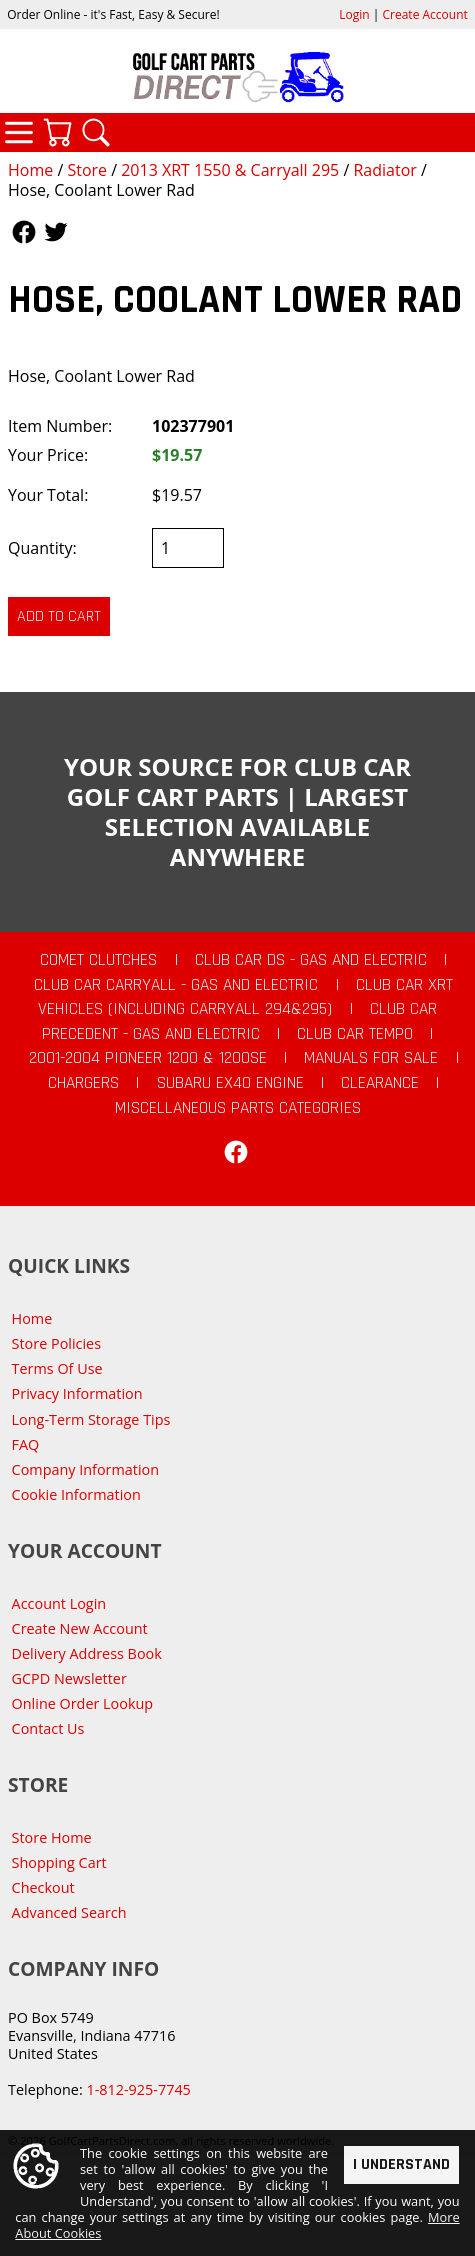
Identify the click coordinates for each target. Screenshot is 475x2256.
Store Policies (56, 1343)
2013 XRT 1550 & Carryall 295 (230, 170)
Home (30, 170)
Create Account (425, 14)
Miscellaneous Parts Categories (238, 1108)
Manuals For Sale (371, 1058)
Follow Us (24, 232)
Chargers (83, 1083)
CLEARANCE (380, 1083)
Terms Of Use (57, 1368)
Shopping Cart (59, 1862)
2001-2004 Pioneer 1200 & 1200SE (148, 1058)
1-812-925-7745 (138, 2089)
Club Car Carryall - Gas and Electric (176, 985)
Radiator (384, 170)
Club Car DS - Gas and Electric (311, 960)
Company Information (85, 1469)
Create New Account (80, 1628)
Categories (19, 132)
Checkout (43, 1887)
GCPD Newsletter (69, 1678)
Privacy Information (77, 1393)
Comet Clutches (98, 960)
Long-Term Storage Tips (91, 1419)
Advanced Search (69, 1912)
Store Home (52, 1837)
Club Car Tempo (355, 1034)
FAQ (26, 1444)
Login (354, 14)
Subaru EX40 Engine (230, 1083)
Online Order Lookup (83, 1703)
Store (87, 170)
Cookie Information (76, 1494)
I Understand (401, 2163)
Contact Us (48, 1728)
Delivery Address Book (87, 1653)
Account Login (59, 1603)
